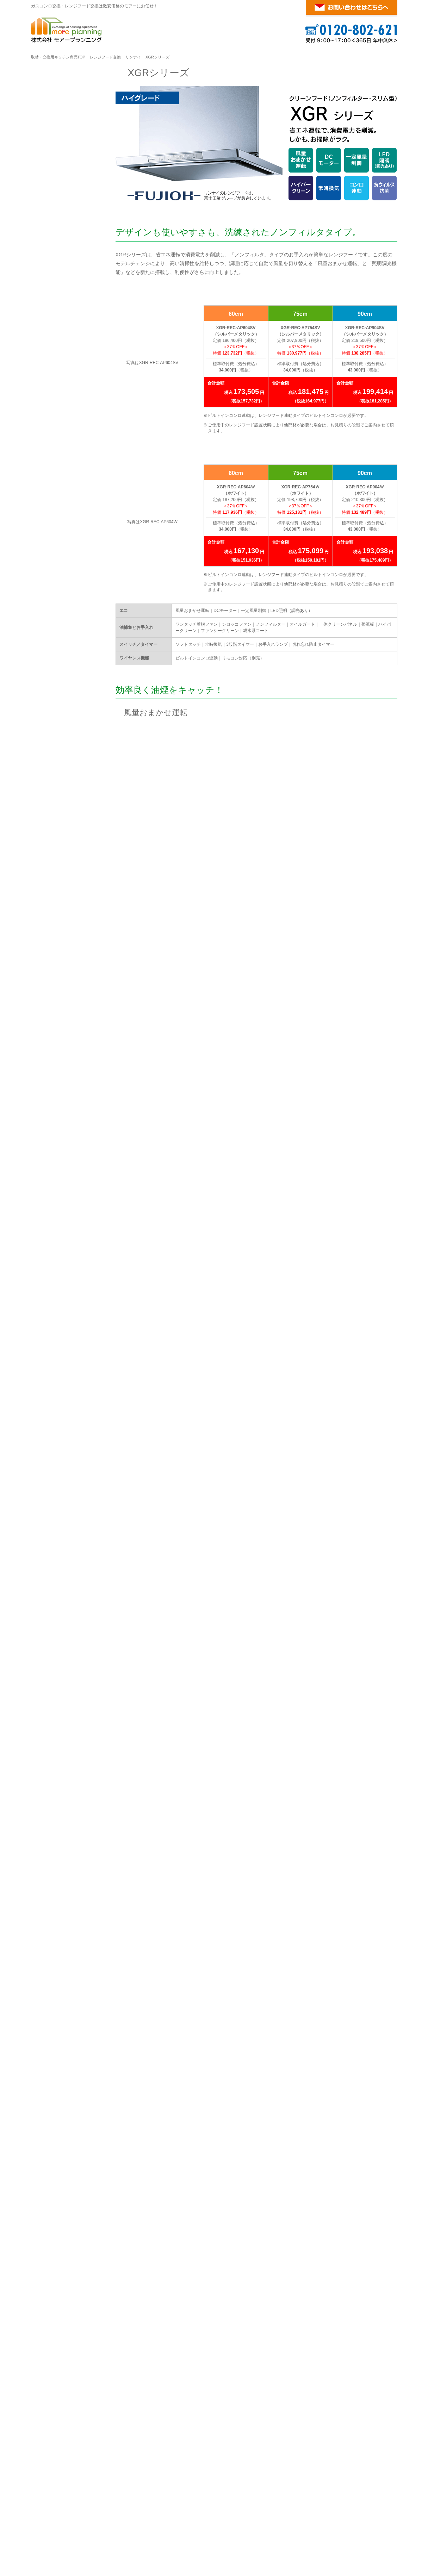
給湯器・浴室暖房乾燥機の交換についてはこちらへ (310, 2230)
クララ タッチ (57, 360)
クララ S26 (54, 377)
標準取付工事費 (59, 561)
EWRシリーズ (57, 267)
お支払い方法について (66, 595)
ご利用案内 (57, 526)
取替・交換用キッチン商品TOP (58, 57)
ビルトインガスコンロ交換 (81, 2491)
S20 (46, 410)
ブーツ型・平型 (59, 301)
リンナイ (133, 57)
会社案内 (52, 645)
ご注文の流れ (57, 545)
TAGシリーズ (57, 183)
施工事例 (52, 611)
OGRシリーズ (57, 200)
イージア (52, 343)
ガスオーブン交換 (191, 2491)
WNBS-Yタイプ (59, 486)
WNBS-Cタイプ (59, 502)
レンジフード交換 (105, 57)
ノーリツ (80, 324)
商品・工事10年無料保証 (69, 578)
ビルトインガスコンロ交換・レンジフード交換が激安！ (334, 2508)
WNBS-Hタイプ (59, 469)
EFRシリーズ (57, 284)
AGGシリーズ (57, 217)
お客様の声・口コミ (64, 628)
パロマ (77, 450)
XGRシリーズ (57, 234)
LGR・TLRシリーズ (64, 251)
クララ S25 (54, 393)
